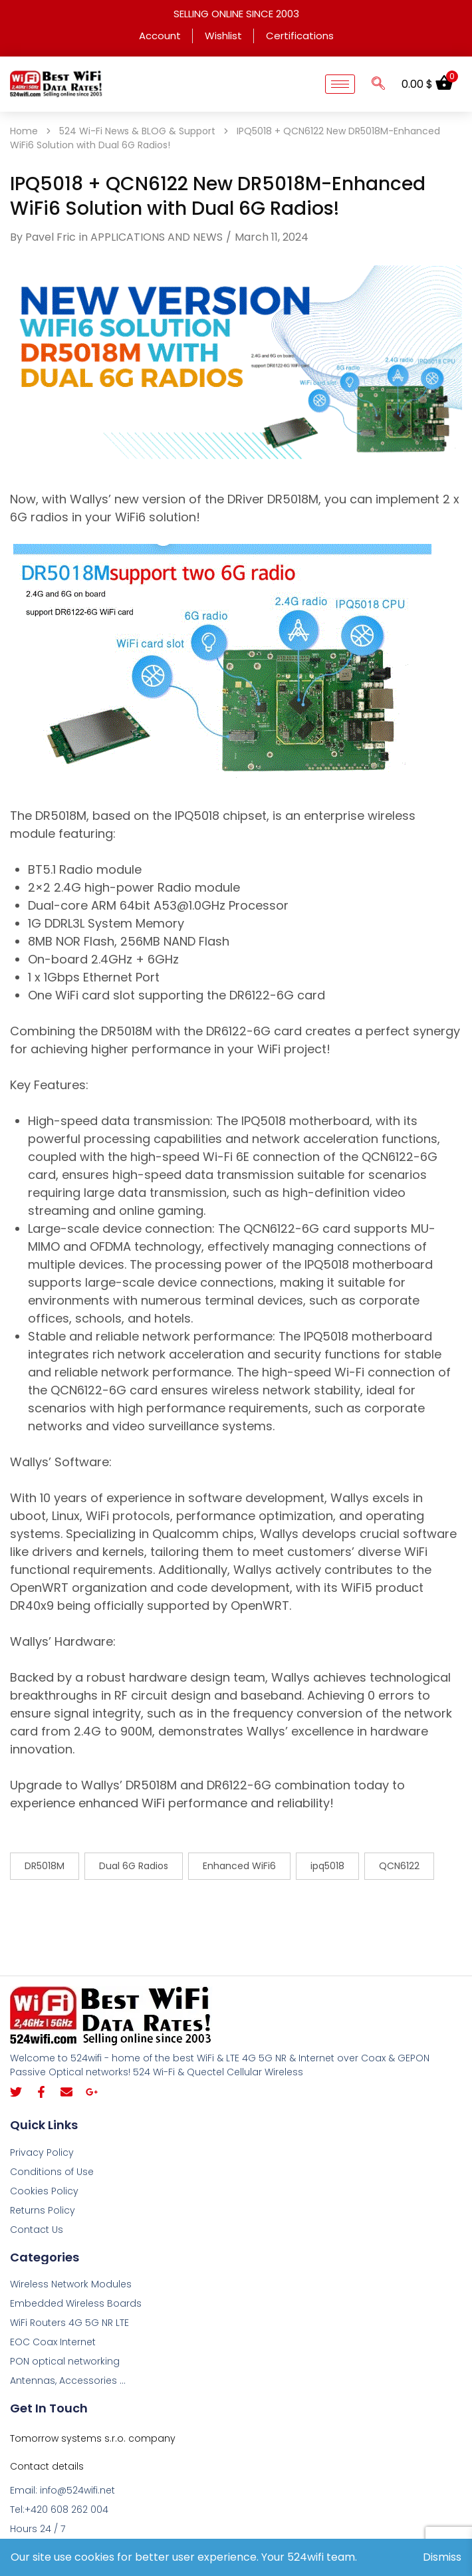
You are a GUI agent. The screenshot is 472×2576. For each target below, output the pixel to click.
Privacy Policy (42, 2152)
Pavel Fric (50, 237)
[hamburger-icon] (340, 84)
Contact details (47, 2466)
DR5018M (44, 1865)
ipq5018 (327, 1865)
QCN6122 (399, 1865)
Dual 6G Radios (133, 1865)
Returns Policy (42, 2210)
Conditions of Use (52, 2171)
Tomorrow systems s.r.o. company (93, 2438)
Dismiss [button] (442, 2557)
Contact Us (36, 2229)
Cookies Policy (44, 2191)
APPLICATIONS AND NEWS (156, 237)
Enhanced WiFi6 (239, 1865)
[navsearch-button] (378, 84)
